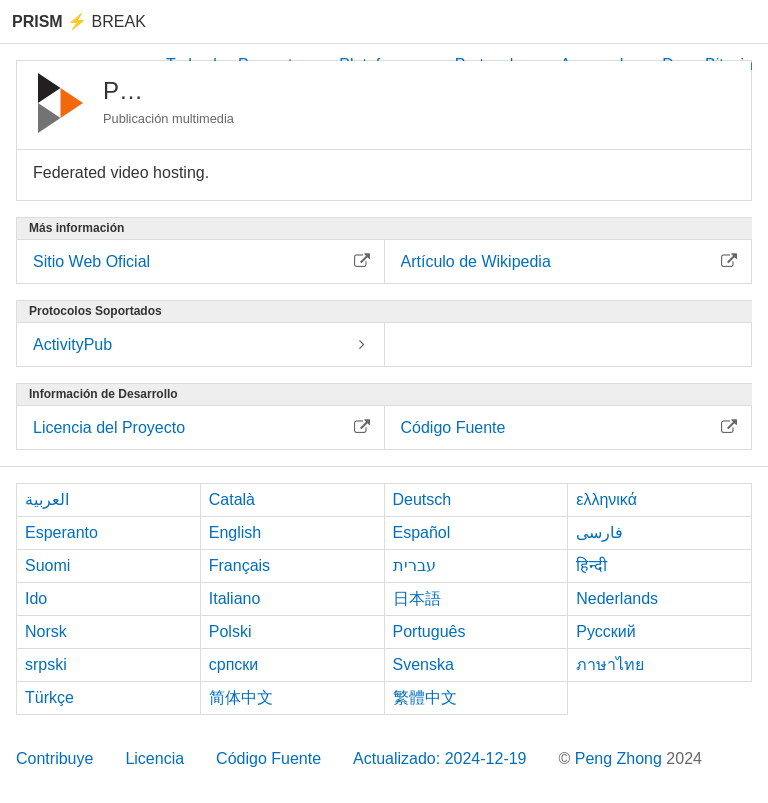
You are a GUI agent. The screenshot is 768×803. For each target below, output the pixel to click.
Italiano (235, 598)
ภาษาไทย (610, 664)
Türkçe (49, 697)
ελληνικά (606, 499)
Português (429, 631)
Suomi (47, 565)
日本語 (417, 598)
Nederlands (617, 598)
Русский (605, 631)
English (235, 532)
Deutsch (422, 499)
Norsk (46, 631)
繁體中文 (425, 697)
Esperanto (61, 532)
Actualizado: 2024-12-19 (439, 758)
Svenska (423, 664)
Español (422, 532)
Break (79, 21)
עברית (414, 565)
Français (239, 565)
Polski (230, 631)
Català (232, 499)
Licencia (154, 758)
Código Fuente (268, 758)
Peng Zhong (621, 758)
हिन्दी (591, 565)
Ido (36, 598)
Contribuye (54, 758)
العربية (47, 499)
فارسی (599, 532)
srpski (46, 664)
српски (234, 664)
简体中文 (241, 697)
